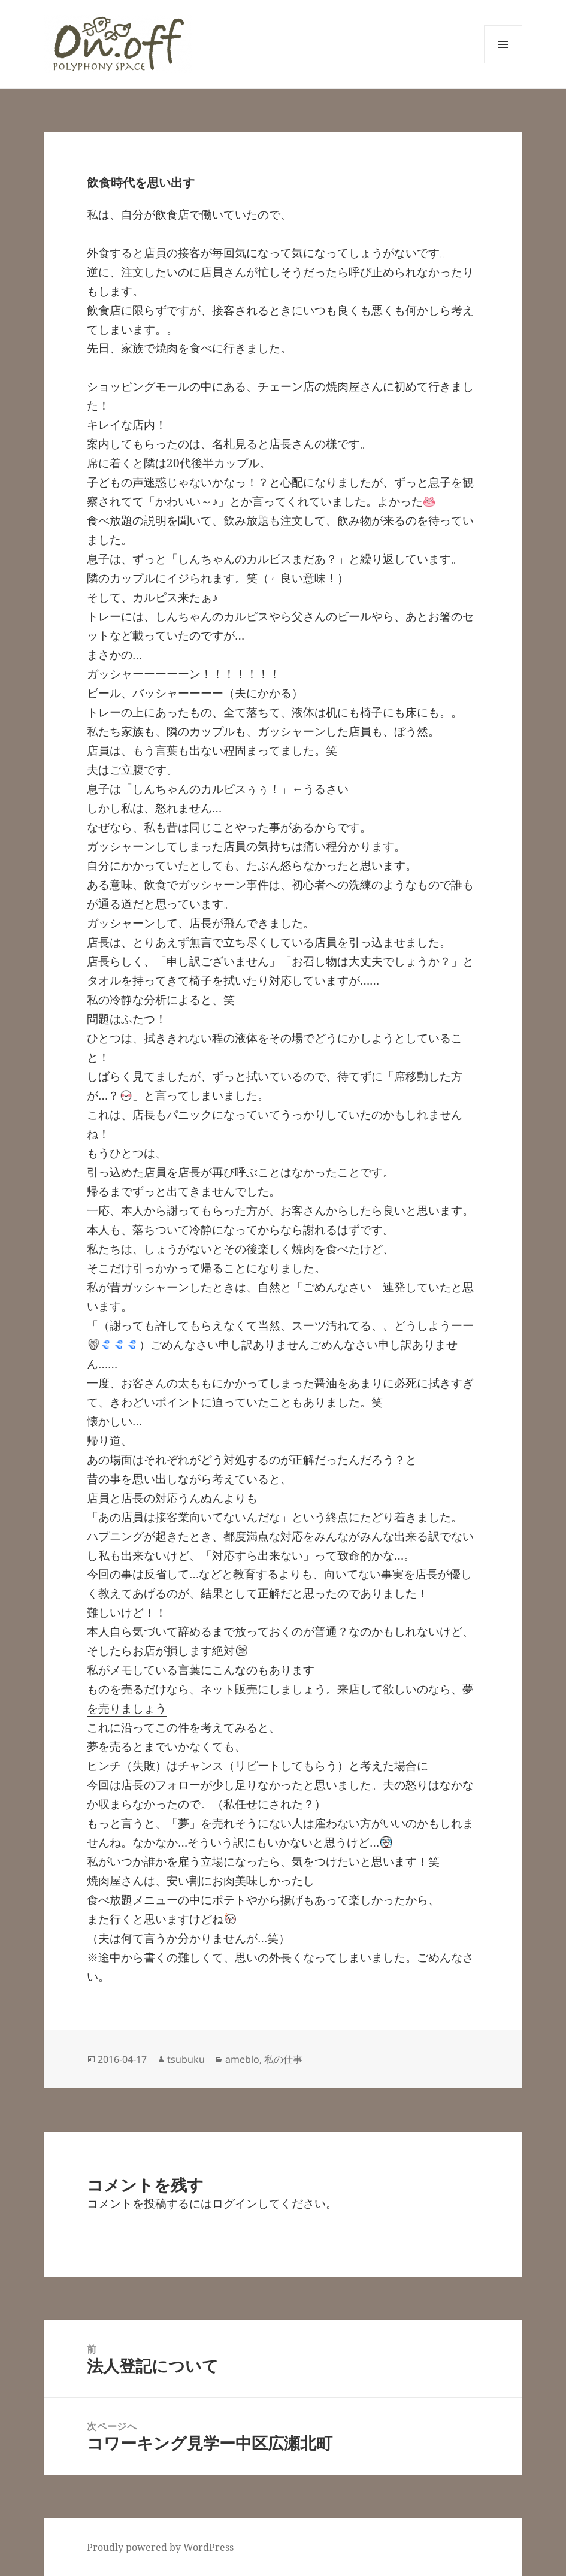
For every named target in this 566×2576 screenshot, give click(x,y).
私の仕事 (283, 2059)
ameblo (242, 2059)
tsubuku (186, 2059)
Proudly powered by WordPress (160, 2547)
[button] (118, 44)
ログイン (235, 2203)
